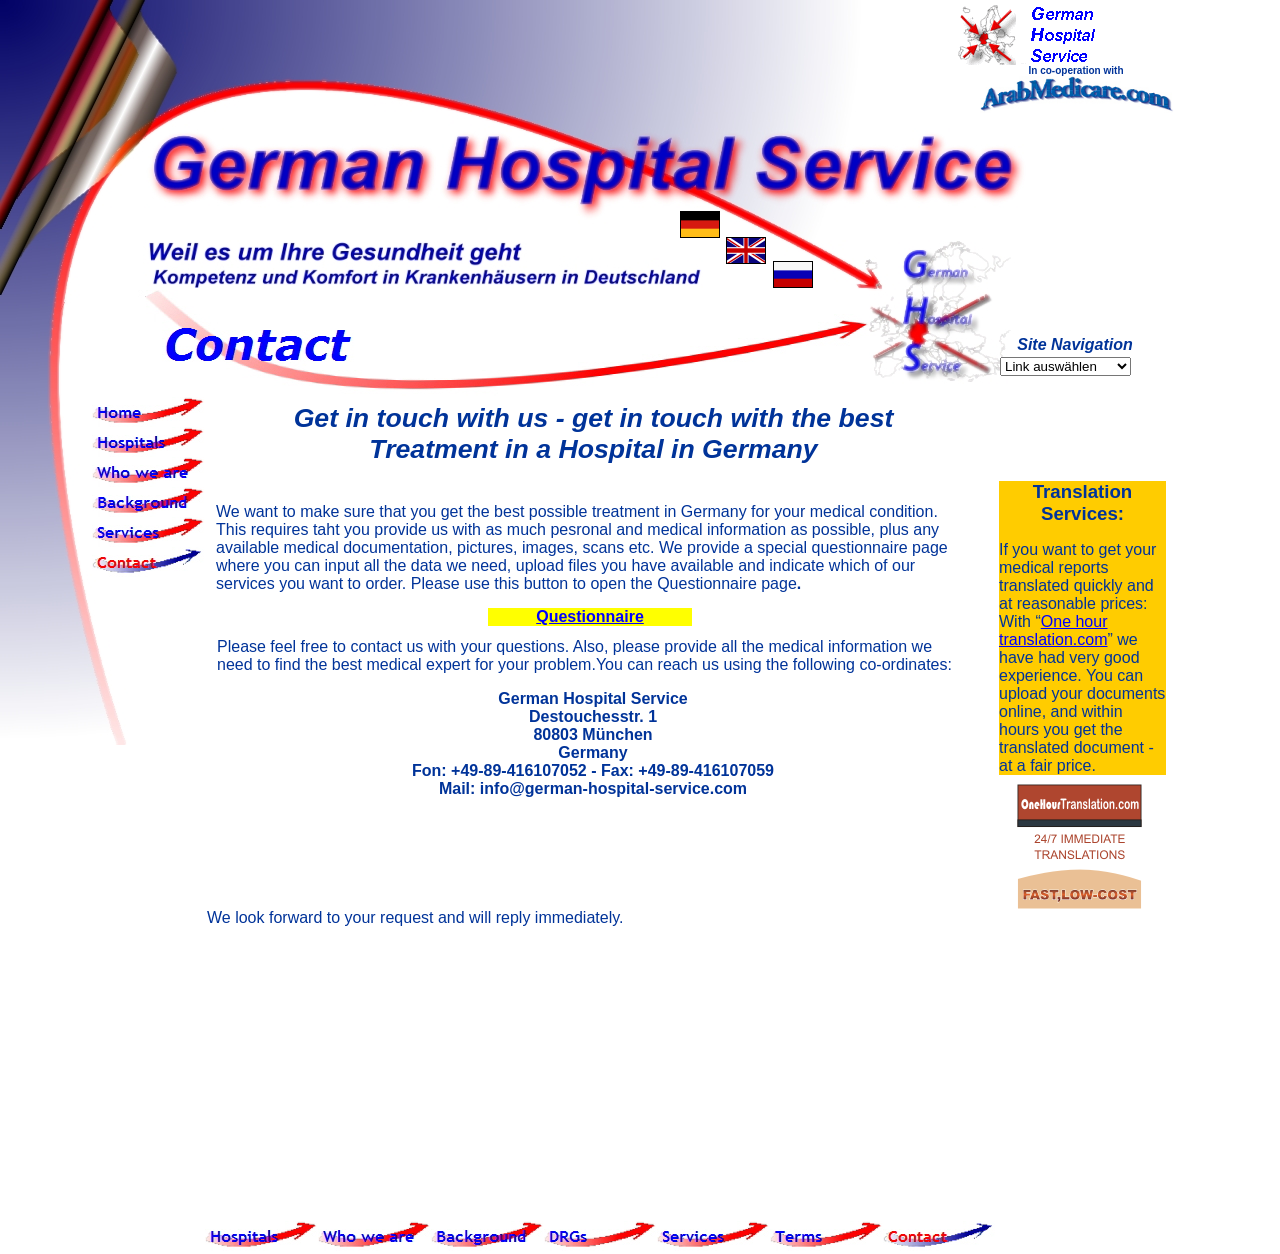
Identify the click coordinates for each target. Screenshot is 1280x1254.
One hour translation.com (1053, 630)
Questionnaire (590, 616)
